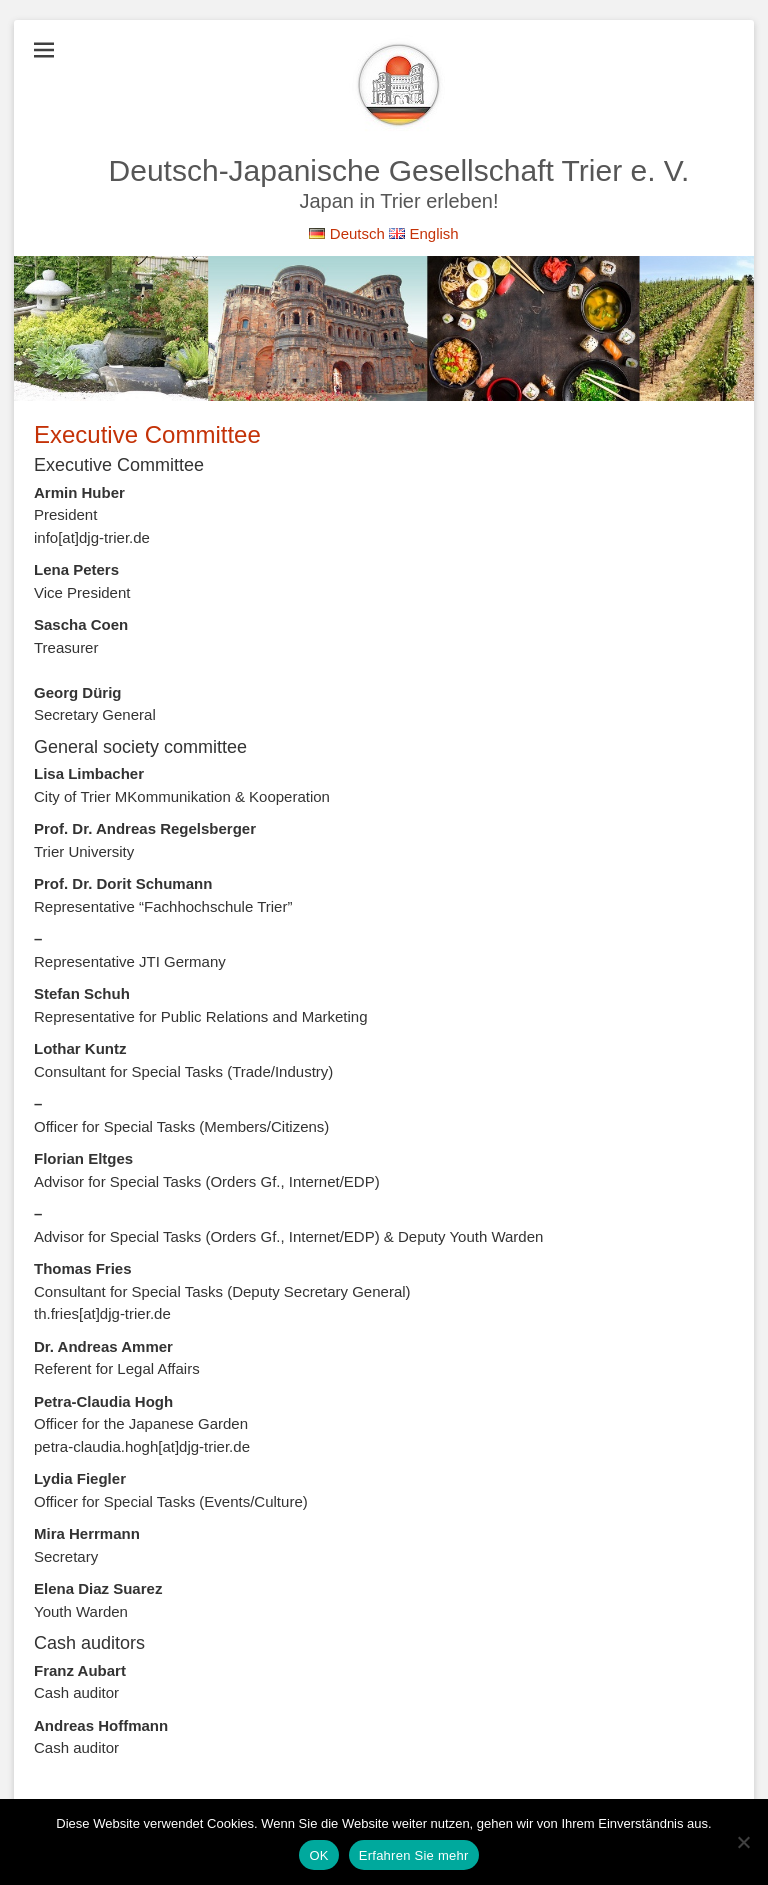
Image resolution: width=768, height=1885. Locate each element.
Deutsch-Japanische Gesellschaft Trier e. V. (399, 170)
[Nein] (743, 1842)
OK (318, 1855)
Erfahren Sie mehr (414, 1855)
